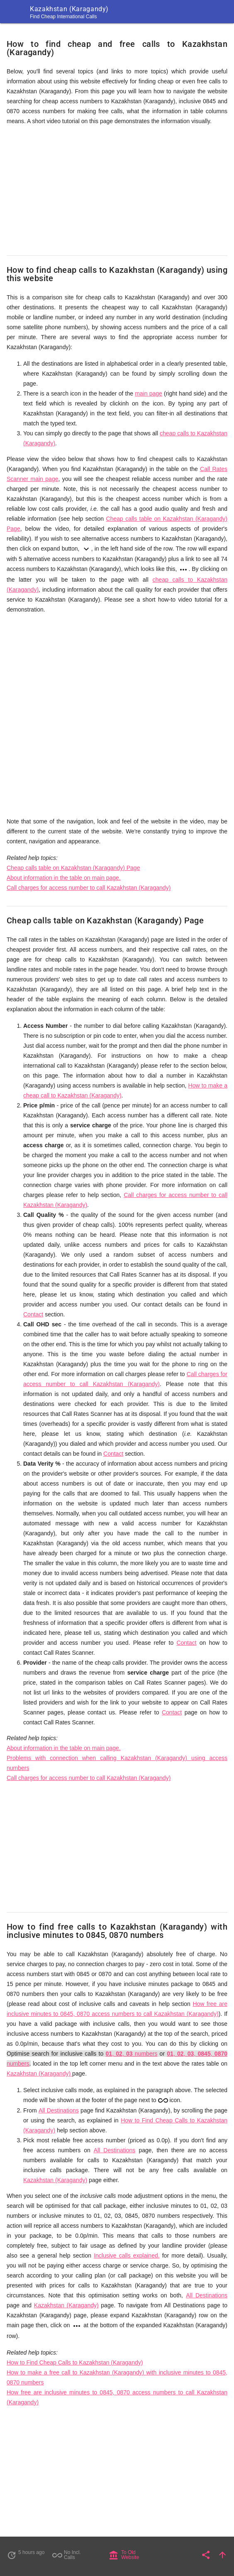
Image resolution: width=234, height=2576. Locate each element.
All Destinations (59, 2110)
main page (148, 393)
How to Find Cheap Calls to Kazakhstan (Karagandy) (75, 2362)
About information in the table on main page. (64, 877)
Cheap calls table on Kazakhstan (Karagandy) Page (73, 867)
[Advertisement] (117, 191)
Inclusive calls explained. (126, 2255)
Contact (33, 1314)
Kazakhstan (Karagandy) (39, 2073)
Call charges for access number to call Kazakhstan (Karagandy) (89, 887)
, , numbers (132, 2053)
